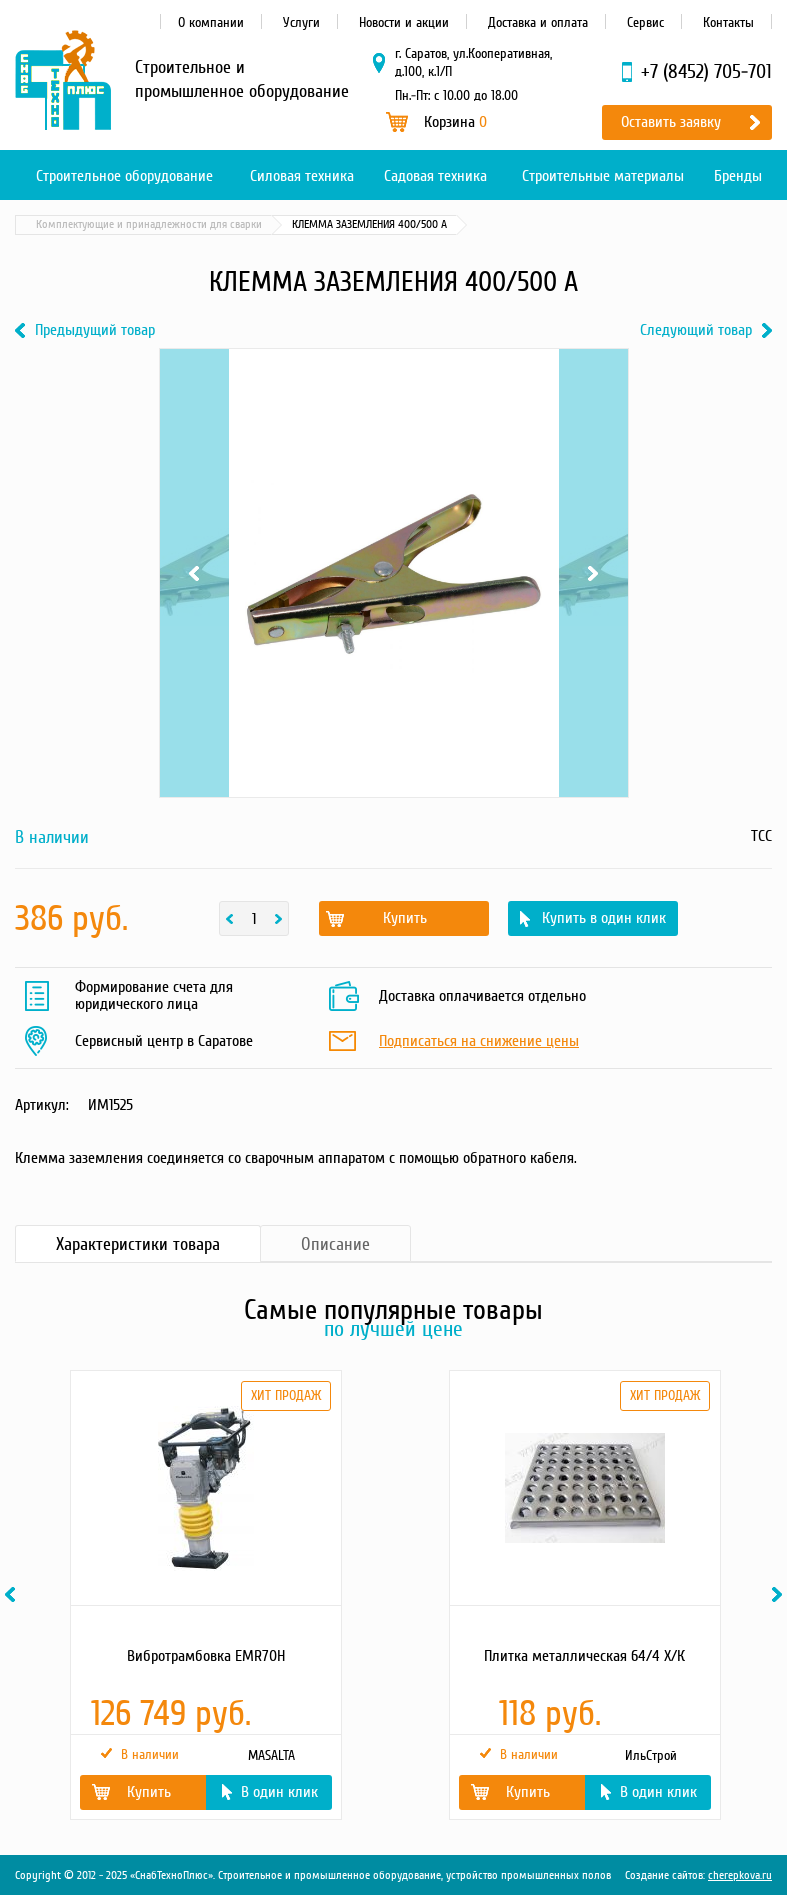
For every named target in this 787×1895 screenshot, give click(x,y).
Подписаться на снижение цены (479, 1042)
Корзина (455, 122)
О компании (211, 22)
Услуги (301, 22)
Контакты (728, 22)
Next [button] (780, 1594)
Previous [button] (13, 1594)
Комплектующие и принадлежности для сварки (378, 224)
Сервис (645, 22)
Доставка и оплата (538, 22)
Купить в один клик (604, 918)
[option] (204, 1595)
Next (593, 573)
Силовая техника (302, 176)
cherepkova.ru (740, 1875)
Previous (194, 573)
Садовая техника (435, 176)
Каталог (110, 224)
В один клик (279, 1792)
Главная (44, 224)
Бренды (738, 176)
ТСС (761, 836)
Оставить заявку (671, 122)
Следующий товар (696, 330)
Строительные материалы (603, 176)
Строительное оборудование (124, 176)
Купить (405, 918)
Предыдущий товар (95, 330)
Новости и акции (404, 22)
